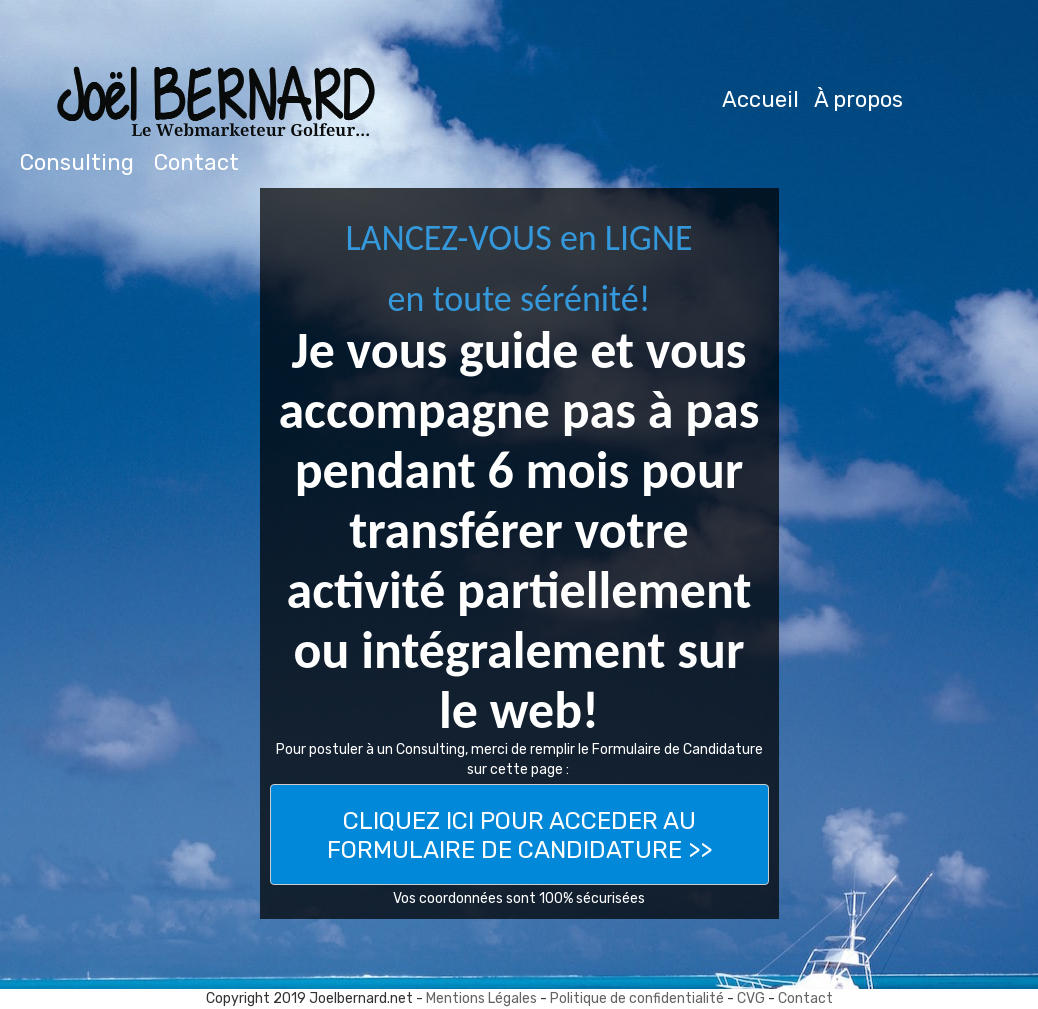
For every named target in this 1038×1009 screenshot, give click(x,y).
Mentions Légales (483, 998)
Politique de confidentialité (637, 998)
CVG (751, 998)
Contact (805, 998)
